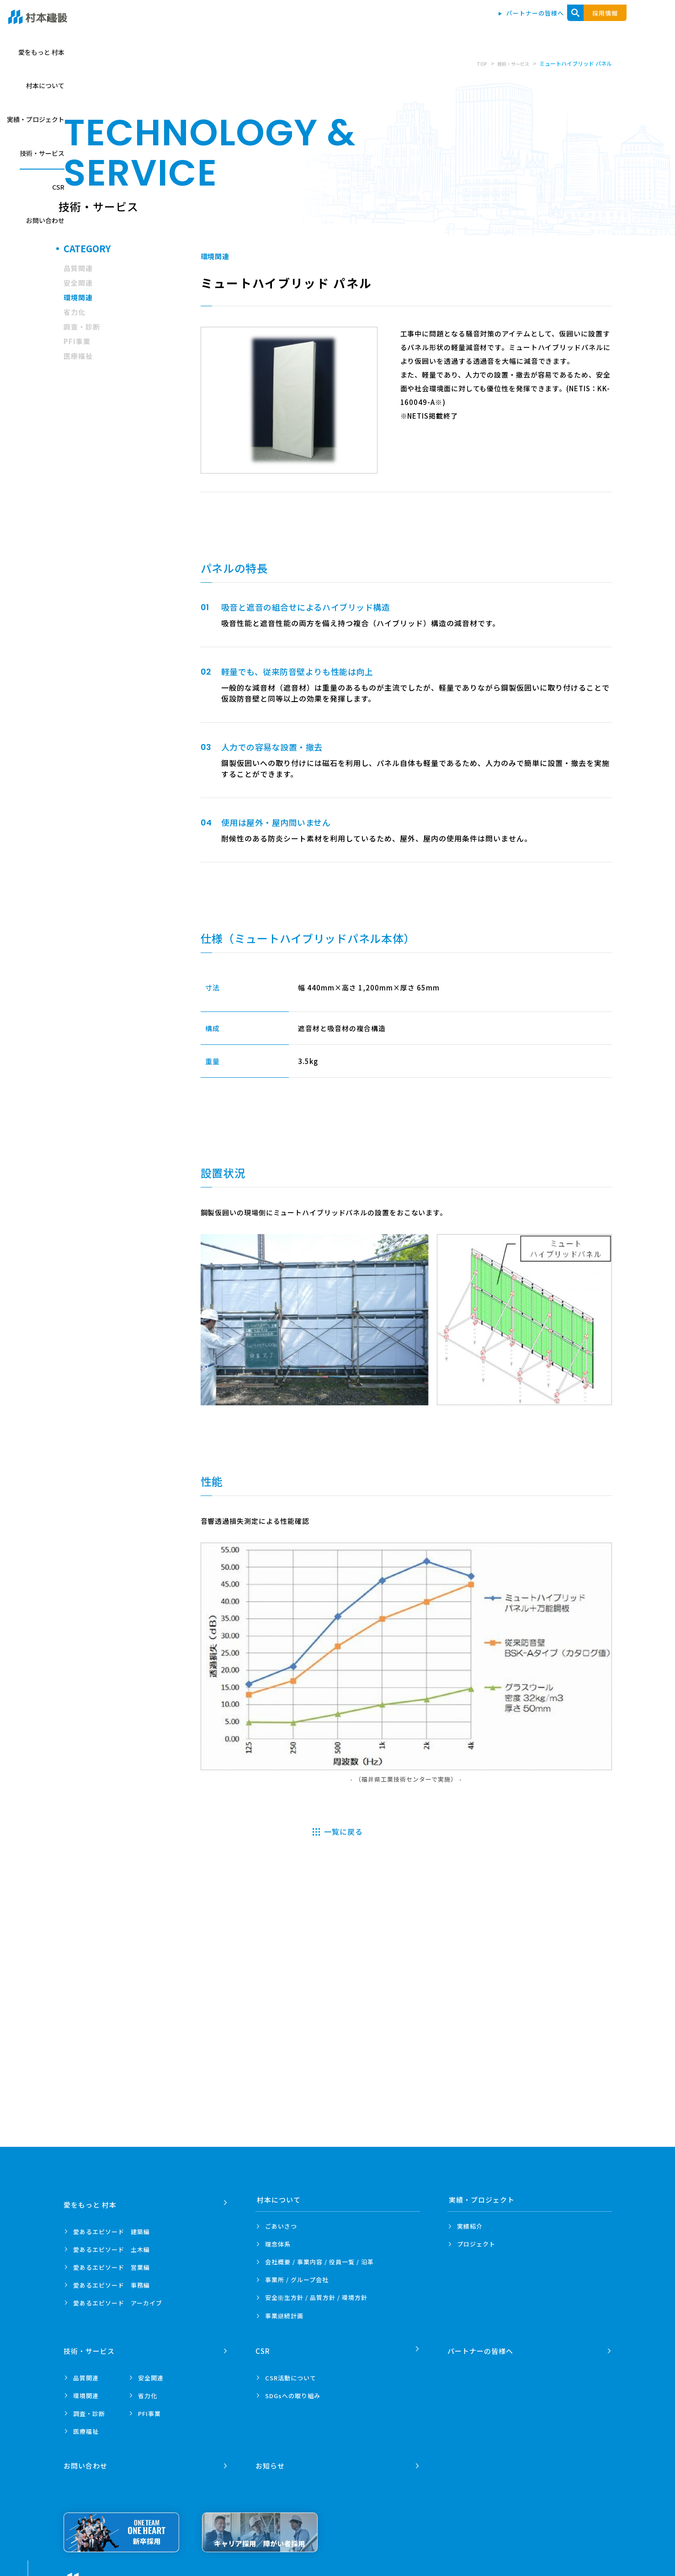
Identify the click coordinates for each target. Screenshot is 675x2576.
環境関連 (78, 297)
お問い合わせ (614, 23)
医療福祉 (78, 356)
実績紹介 (470, 2226)
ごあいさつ (281, 2226)
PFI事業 (77, 341)
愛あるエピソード (111, 2226)
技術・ (90, 2346)
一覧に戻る (343, 1831)
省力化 (74, 312)
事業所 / (297, 2279)
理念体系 (278, 2244)
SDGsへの (292, 2390)
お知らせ (271, 2455)
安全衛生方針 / (316, 2297)
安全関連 (78, 282)
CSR (570, 23)
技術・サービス (523, 23)
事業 (284, 2316)
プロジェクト (476, 2244)
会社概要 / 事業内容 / (319, 2261)
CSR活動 (290, 2372)
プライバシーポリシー (182, 2572)
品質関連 (78, 268)
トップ (275, 23)
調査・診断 (82, 326)
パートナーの (482, 2346)
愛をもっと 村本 (326, 23)
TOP (475, 63)
